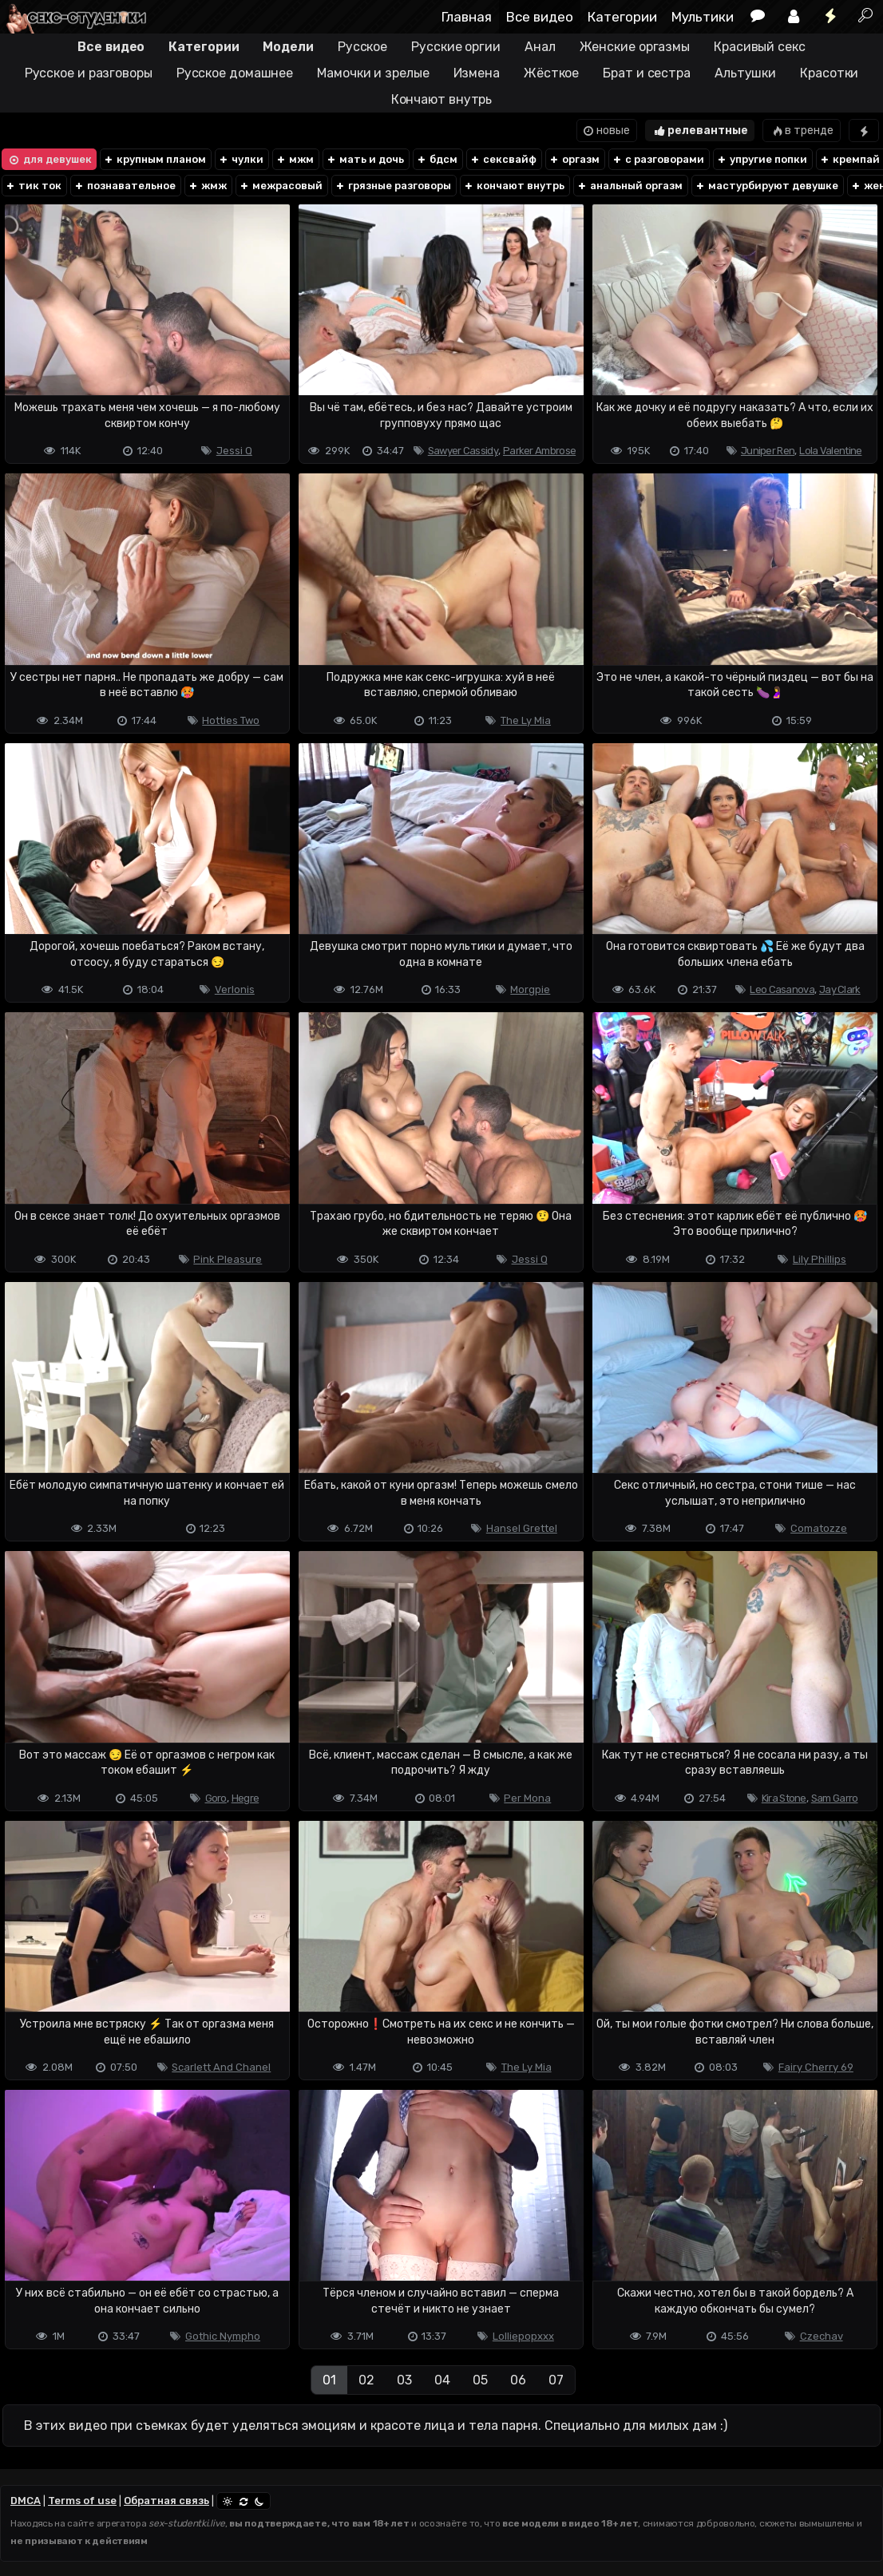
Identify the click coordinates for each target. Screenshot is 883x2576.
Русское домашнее (234, 73)
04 (442, 2380)
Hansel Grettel (521, 1528)
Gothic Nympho (222, 2336)
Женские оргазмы (635, 46)
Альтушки (745, 73)
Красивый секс (760, 46)
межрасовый (281, 186)
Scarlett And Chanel (221, 2067)
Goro (216, 1798)
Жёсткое (551, 73)
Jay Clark (840, 989)
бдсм (436, 159)
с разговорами (658, 159)
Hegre (245, 1798)
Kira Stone (784, 1798)
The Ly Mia (526, 720)
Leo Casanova (782, 989)
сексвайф (503, 159)
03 (404, 2380)
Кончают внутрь (442, 99)
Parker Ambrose (539, 451)
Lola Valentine (830, 451)
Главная (467, 17)
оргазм (574, 159)
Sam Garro (834, 1798)
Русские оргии (456, 46)
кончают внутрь (513, 186)
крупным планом (154, 159)
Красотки (829, 73)
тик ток (33, 186)
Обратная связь (166, 2501)
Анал (540, 46)
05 (480, 2380)
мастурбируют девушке (766, 186)
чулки (240, 159)
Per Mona (527, 1798)
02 (366, 2380)
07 (556, 2380)
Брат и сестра (647, 73)
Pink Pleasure (227, 1259)
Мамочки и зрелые (373, 73)
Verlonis (235, 989)
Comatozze (818, 1528)
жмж (207, 186)
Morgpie (530, 989)
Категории (622, 17)
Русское (362, 46)
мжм (294, 159)
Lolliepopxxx (523, 2336)
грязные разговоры (393, 186)
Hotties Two (230, 720)
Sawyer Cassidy (463, 451)
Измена (476, 73)
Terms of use (82, 2501)
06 (518, 2380)
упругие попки (761, 159)
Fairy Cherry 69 (815, 2067)
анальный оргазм (629, 186)
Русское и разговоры (88, 73)
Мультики (702, 17)
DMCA (25, 2501)
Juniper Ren (767, 451)
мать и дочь (365, 159)
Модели (288, 46)
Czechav (821, 2336)
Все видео (539, 17)
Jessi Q (234, 451)
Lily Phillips (819, 1259)
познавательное (124, 186)
